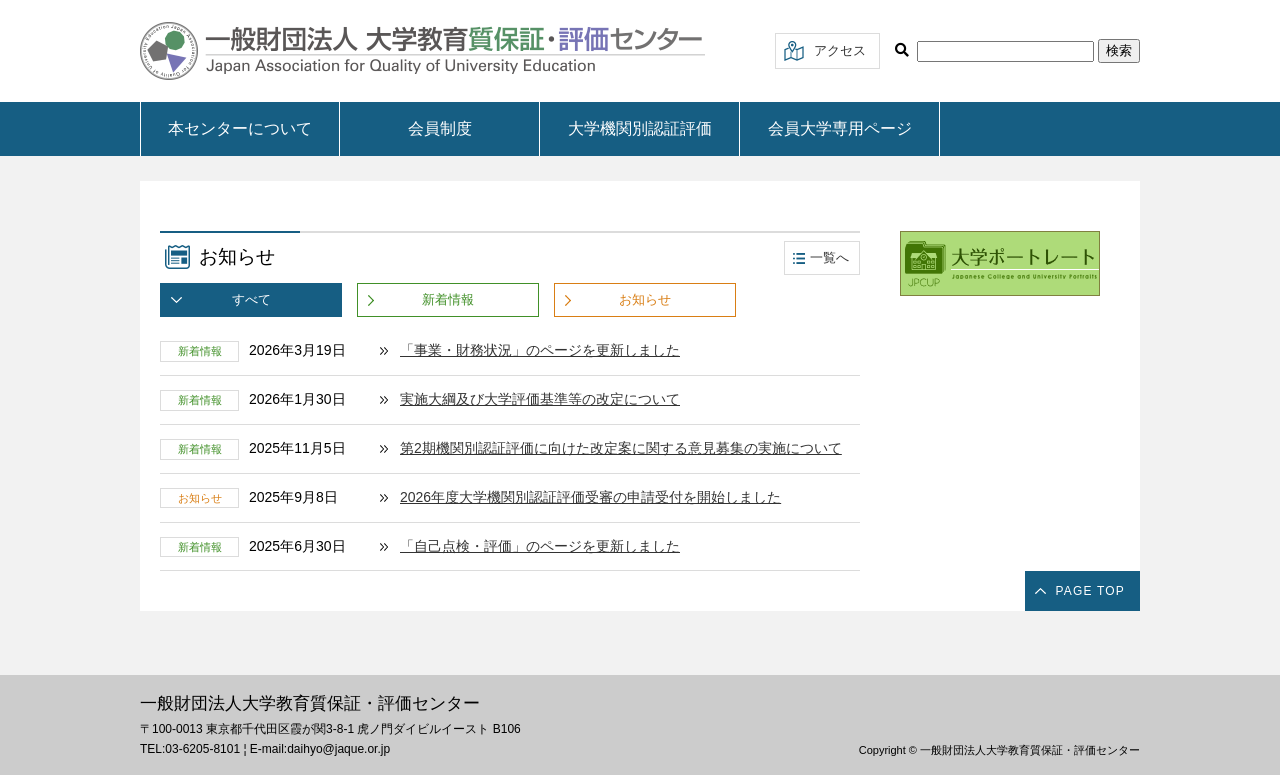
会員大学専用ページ (840, 128)
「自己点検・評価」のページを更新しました (540, 546)
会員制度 (440, 128)
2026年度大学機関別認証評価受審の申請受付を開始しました (590, 497)
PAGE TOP (1090, 591)
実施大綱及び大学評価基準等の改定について (540, 399)
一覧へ (829, 257)
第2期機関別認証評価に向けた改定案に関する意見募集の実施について (621, 448)
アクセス (840, 50)
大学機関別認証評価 (640, 128)
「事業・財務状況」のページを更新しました (540, 350)
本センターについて (240, 128)
